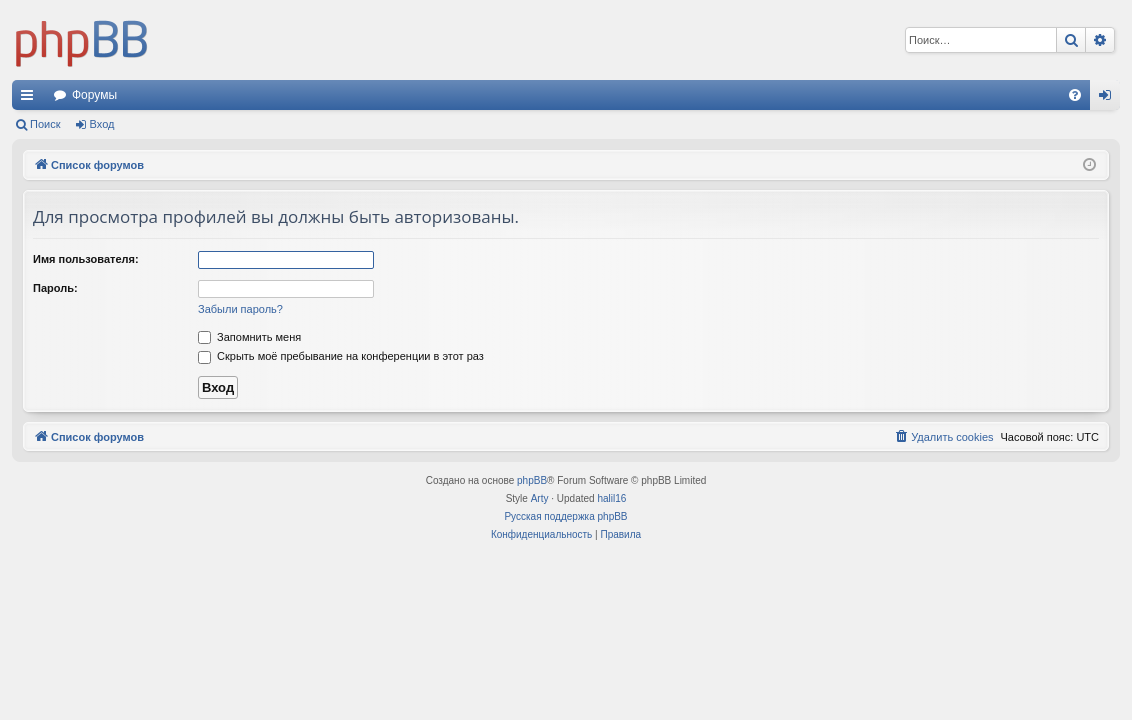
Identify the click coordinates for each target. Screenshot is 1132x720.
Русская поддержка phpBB (565, 516)
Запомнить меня (249, 337)
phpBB (532, 480)
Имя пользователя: (86, 259)
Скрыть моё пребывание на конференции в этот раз (341, 356)
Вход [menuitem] (1109, 99)
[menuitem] (1075, 95)
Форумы (94, 95)
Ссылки (31, 99)
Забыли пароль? (240, 309)
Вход (102, 124)
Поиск (45, 124)
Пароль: (55, 288)
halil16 (611, 498)
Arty (540, 498)
